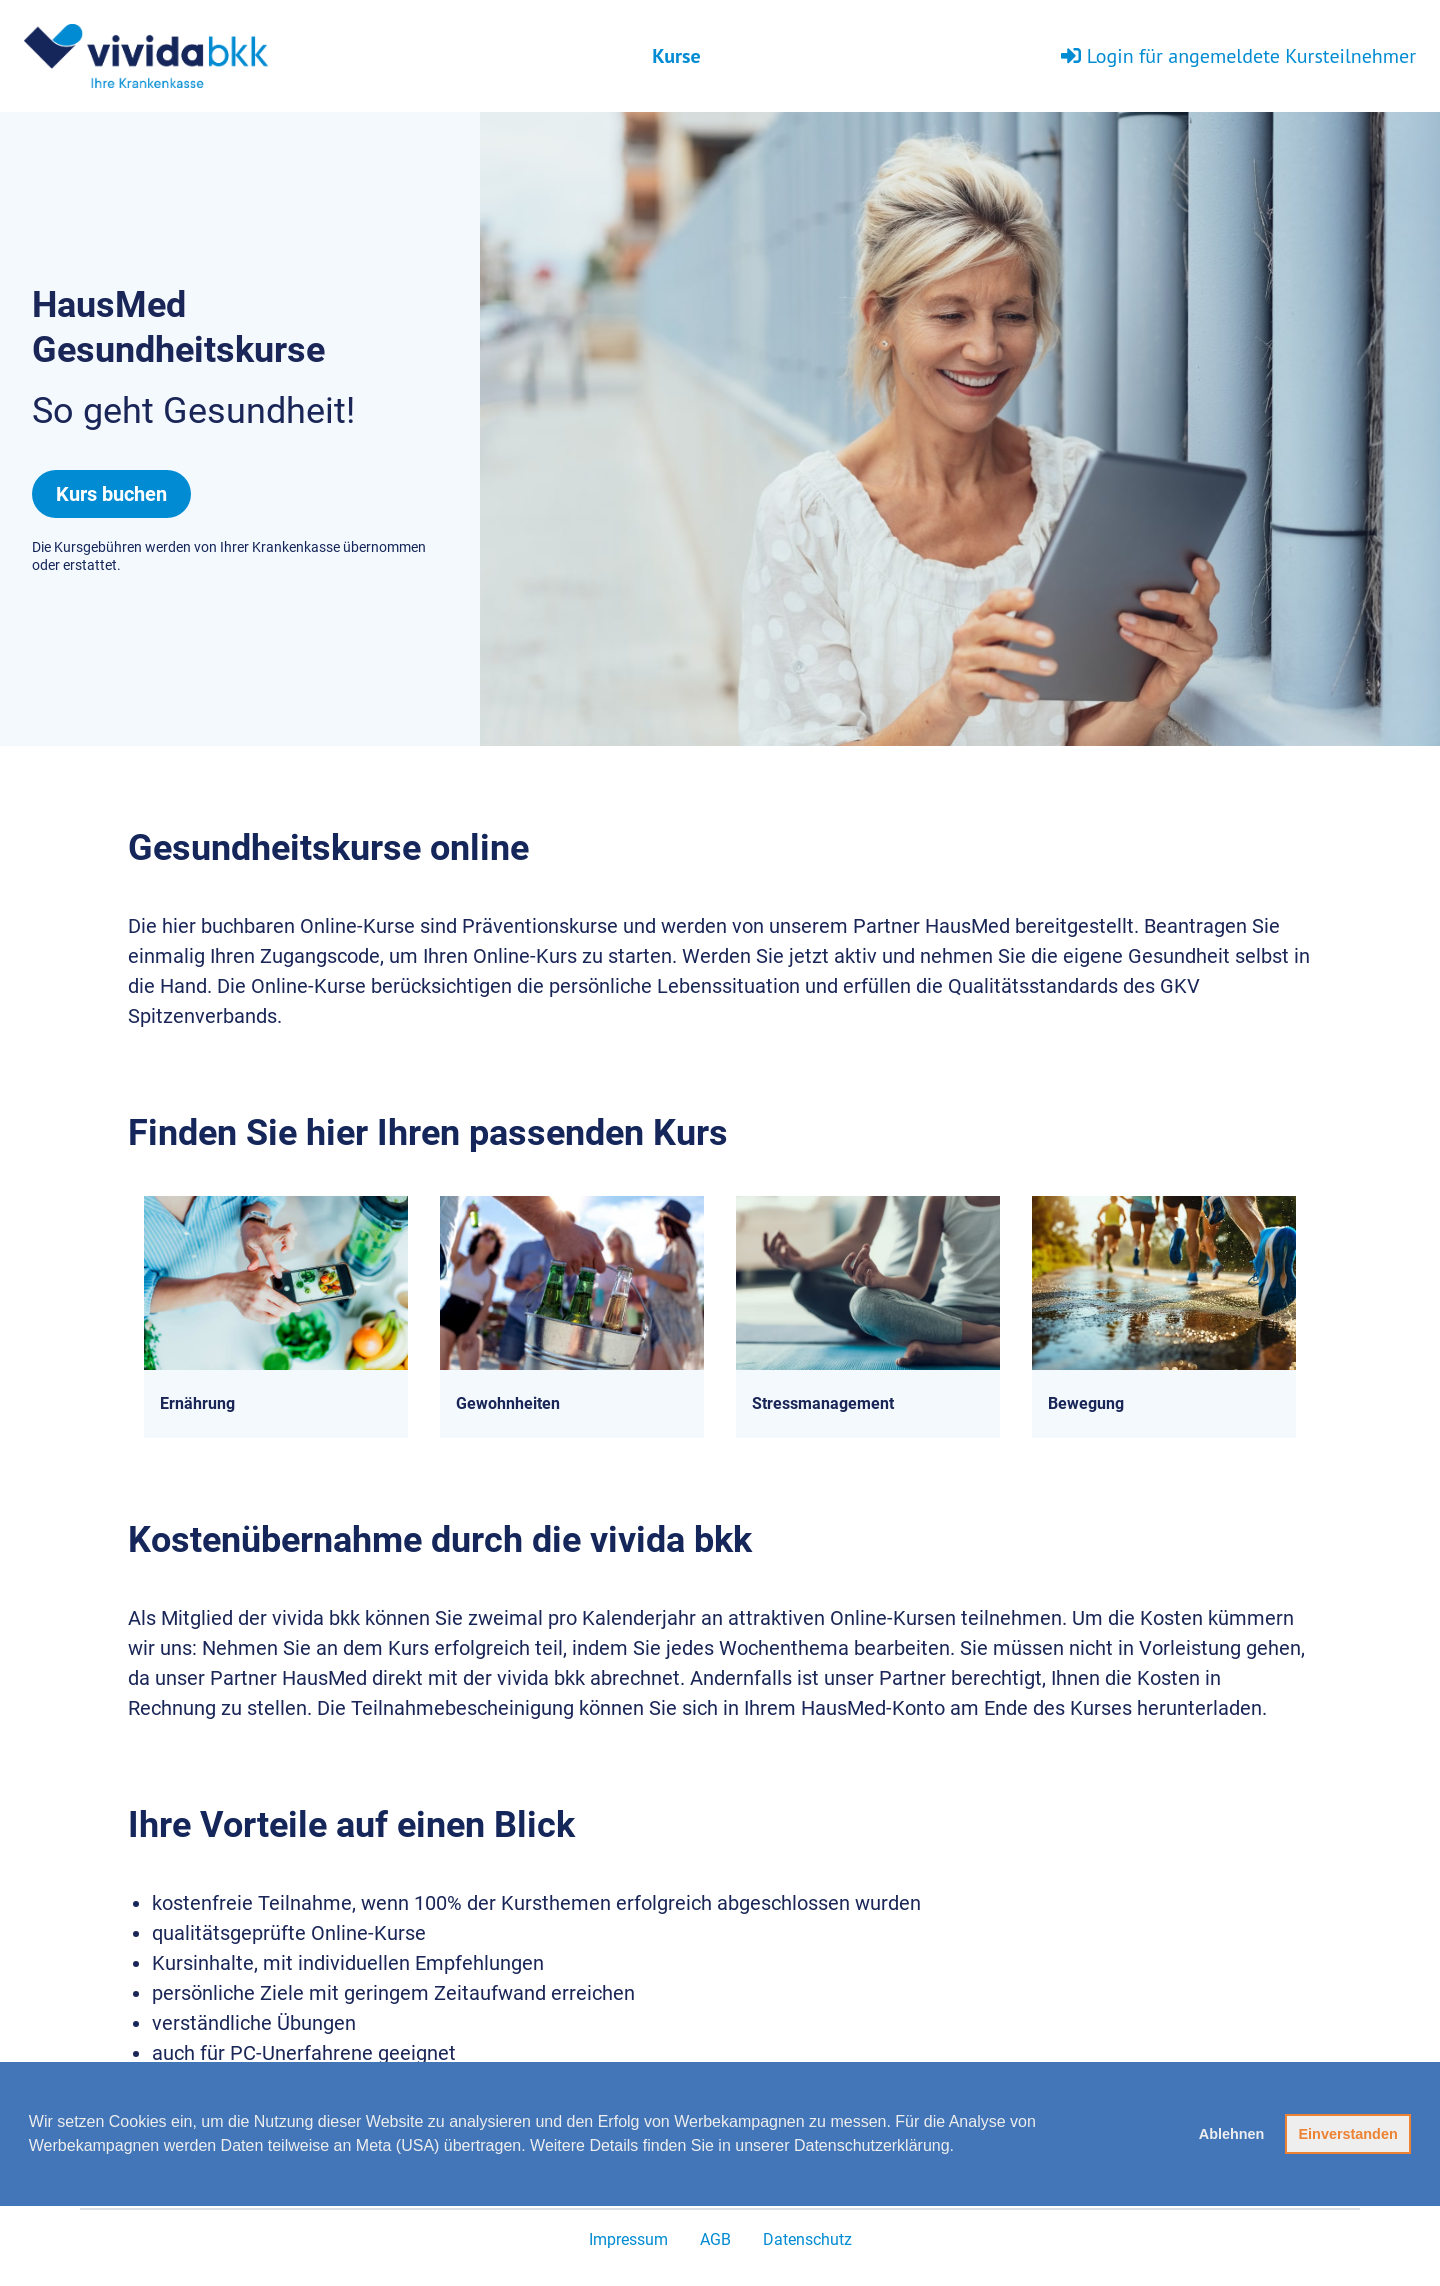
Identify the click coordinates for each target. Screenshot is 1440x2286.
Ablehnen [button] (1232, 2134)
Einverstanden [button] (1348, 2134)
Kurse (676, 56)
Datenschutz (807, 2239)
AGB (715, 2239)
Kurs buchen (111, 494)
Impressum (628, 2239)
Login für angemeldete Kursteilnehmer (1238, 56)
